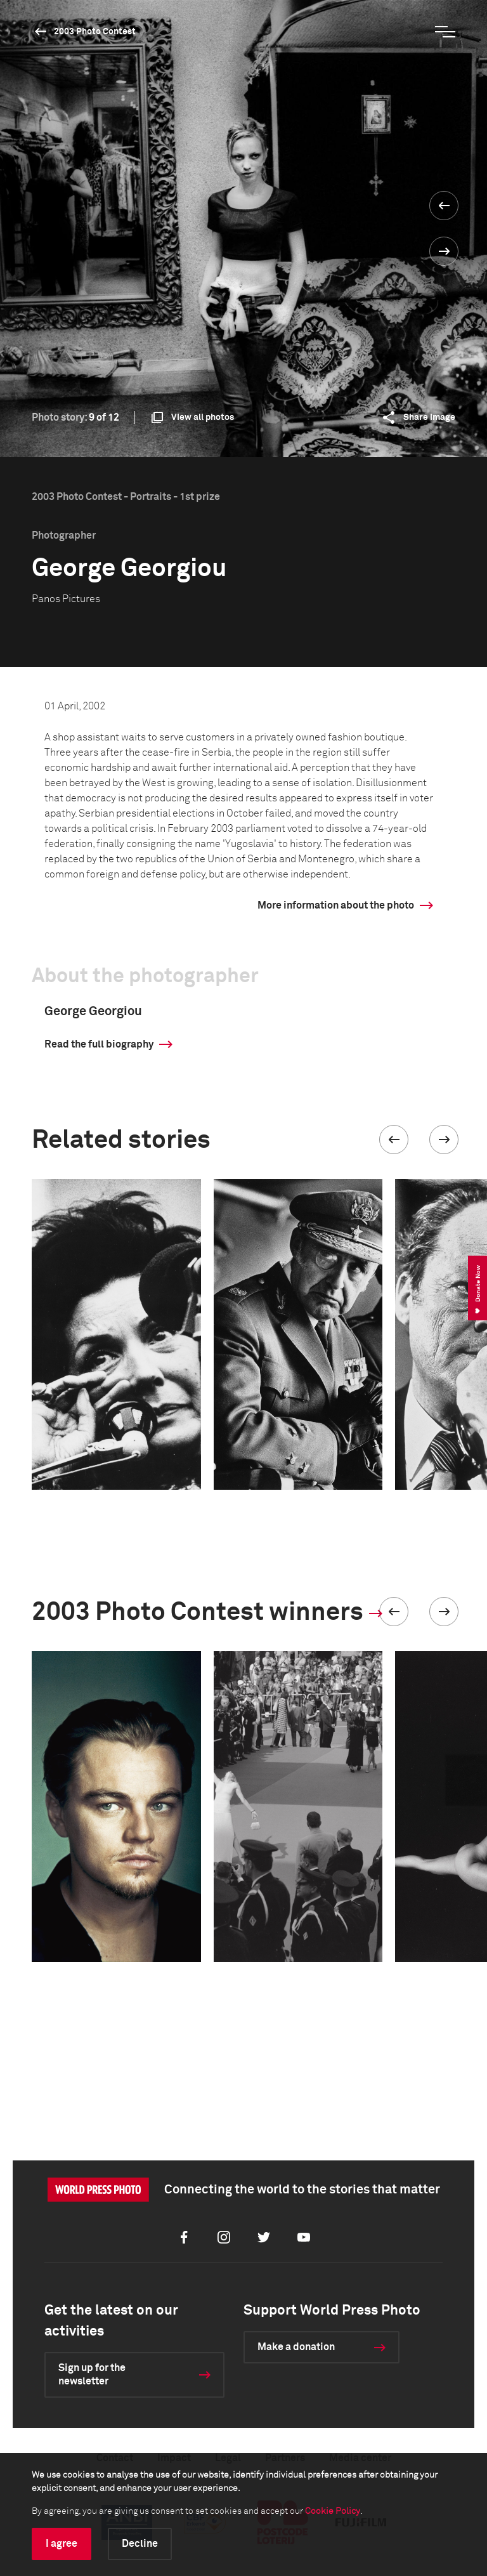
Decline (140, 2544)
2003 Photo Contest (95, 31)
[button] (393, 1139)
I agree (61, 2544)
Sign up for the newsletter (92, 2374)
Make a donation (296, 2347)
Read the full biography (98, 1044)
